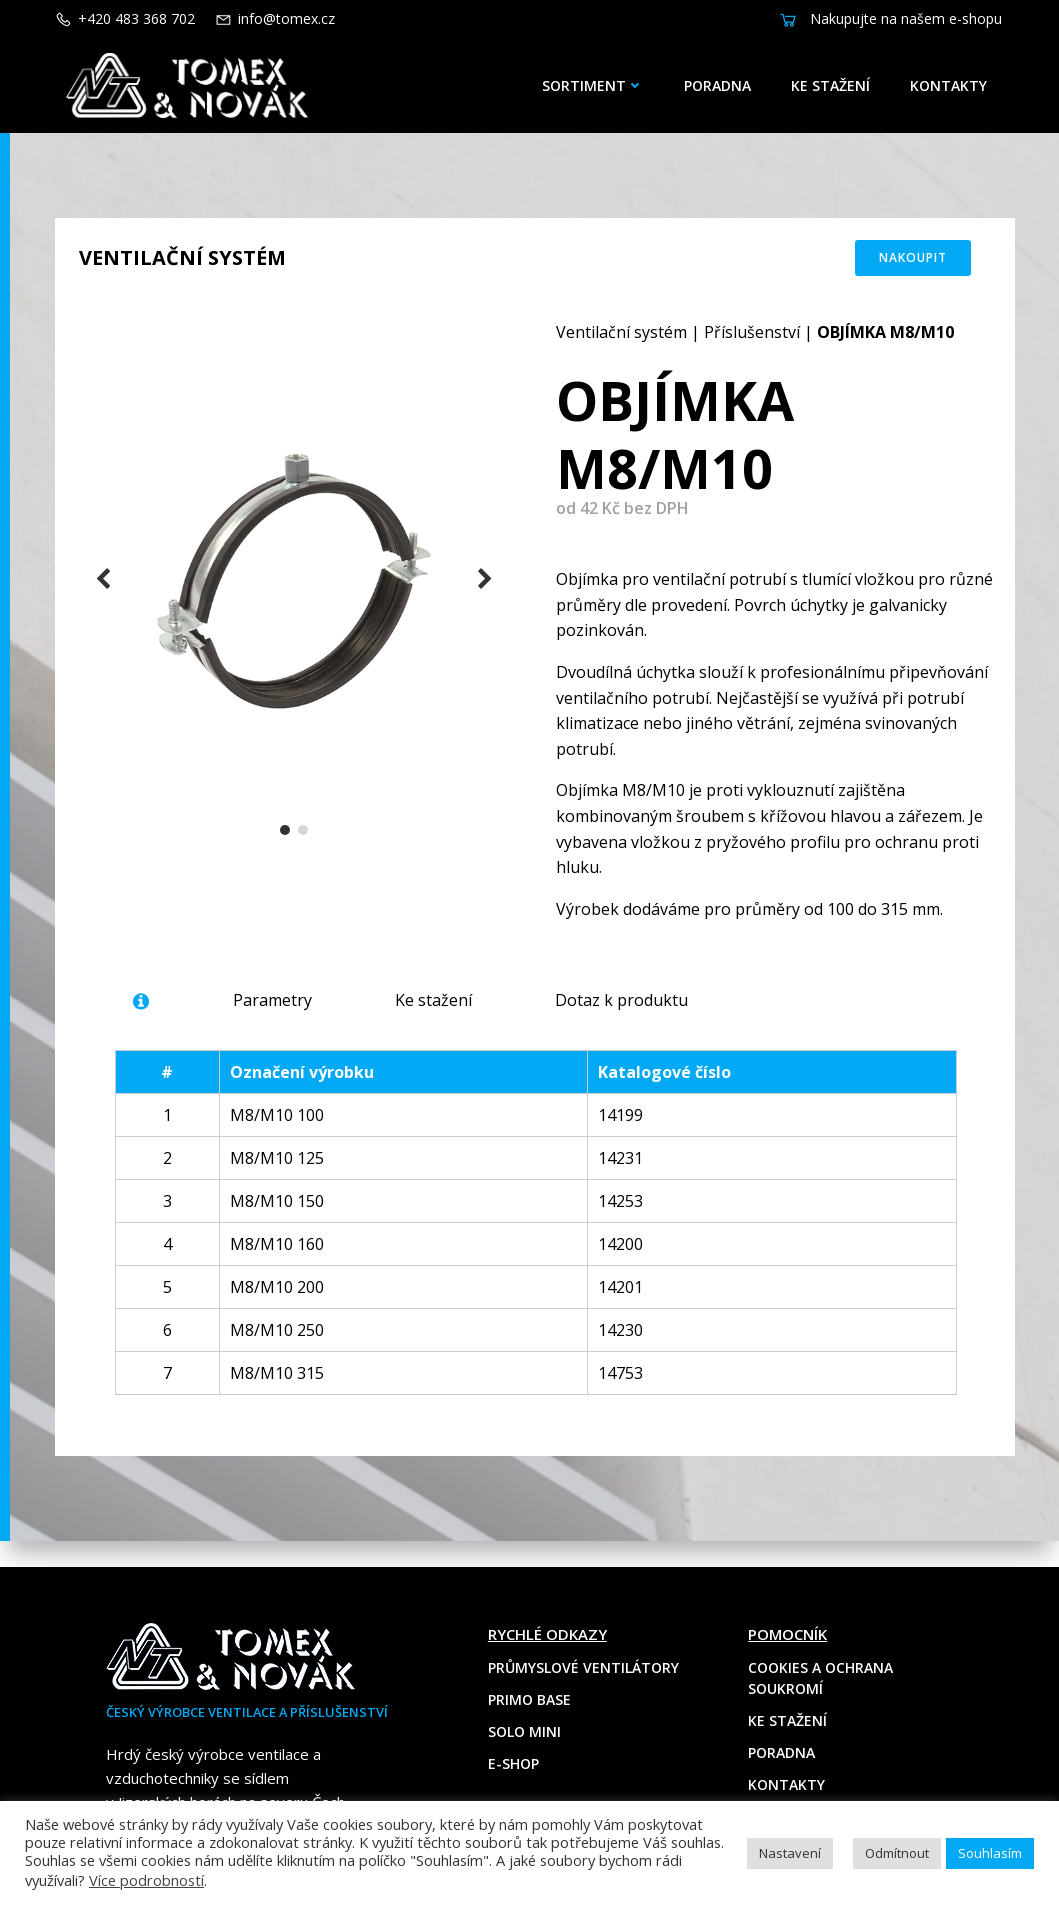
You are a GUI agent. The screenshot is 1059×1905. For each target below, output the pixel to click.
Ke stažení (833, 85)
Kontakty (951, 85)
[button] (286, 838)
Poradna (720, 85)
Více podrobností (146, 1880)
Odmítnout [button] (897, 1853)
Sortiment (596, 85)
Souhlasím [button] (990, 1853)
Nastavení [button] (790, 1853)
